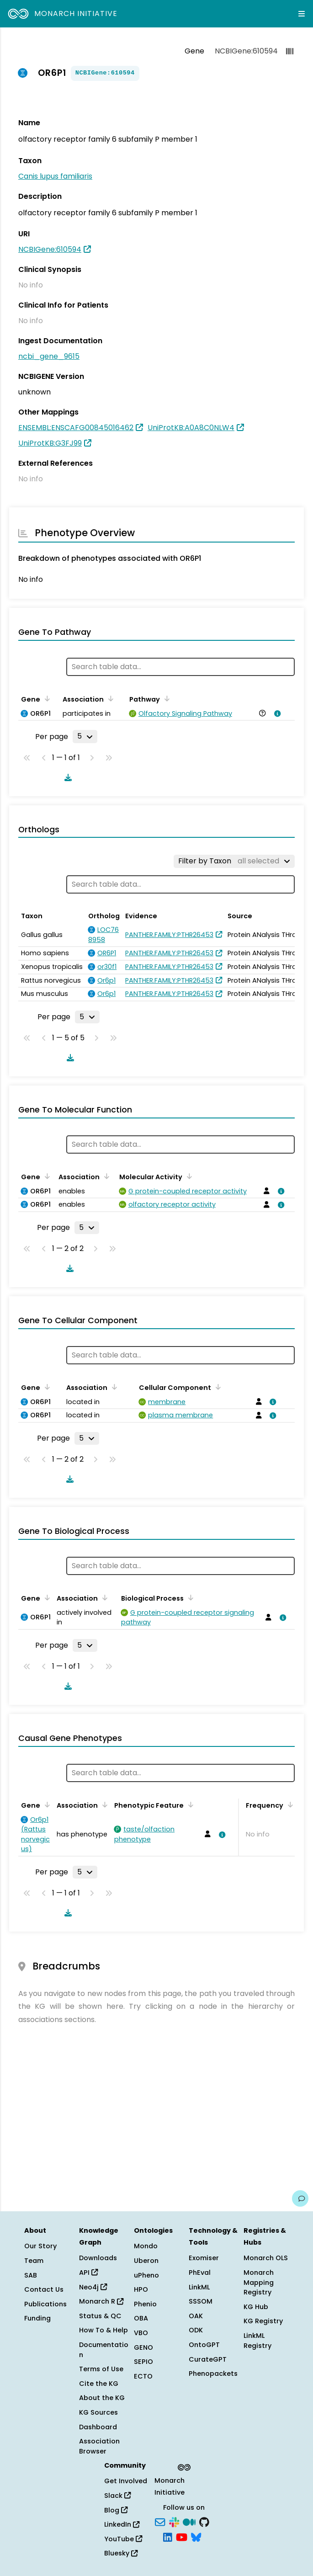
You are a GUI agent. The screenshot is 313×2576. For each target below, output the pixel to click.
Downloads (98, 2257)
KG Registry (263, 2321)
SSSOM (200, 2301)
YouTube (123, 2539)
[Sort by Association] (109, 698)
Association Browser (99, 2446)
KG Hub (256, 2306)
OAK (196, 2316)
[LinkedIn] (167, 2536)
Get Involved (125, 2481)
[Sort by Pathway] (165, 698)
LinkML (199, 2287)
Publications (45, 2304)
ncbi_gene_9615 (49, 356)
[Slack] (174, 2521)
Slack (117, 2495)
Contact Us (44, 2289)
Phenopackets (213, 2373)
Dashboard (98, 2427)
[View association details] (276, 713)
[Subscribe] (160, 2521)
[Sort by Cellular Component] (216, 1386)
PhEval (200, 2272)
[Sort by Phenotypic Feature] (189, 1804)
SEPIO (143, 2361)
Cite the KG (98, 2383)
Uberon (146, 2260)
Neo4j (93, 2287)
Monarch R (101, 2301)
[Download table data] (66, 777)
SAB (30, 2275)
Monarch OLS (266, 2257)
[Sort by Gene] (45, 698)
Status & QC (100, 2316)
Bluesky (121, 2553)
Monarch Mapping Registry (259, 2282)
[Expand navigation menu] (301, 13)
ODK (196, 2330)
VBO (141, 2332)
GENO (143, 2347)
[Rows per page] (85, 736)
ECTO (143, 2376)
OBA (141, 2318)
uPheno (146, 2275)
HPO (141, 2289)
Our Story (40, 2246)
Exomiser (204, 2257)
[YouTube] (181, 2536)
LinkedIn (121, 2524)
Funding (37, 2318)
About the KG (102, 2397)
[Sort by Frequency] (288, 1804)
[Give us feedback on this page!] (300, 2198)
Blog (115, 2510)
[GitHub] (204, 2521)
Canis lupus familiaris (55, 176)
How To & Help (103, 2330)
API (88, 2272)
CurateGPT (208, 2359)
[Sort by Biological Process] (189, 1597)
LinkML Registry (257, 2340)
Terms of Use (101, 2369)
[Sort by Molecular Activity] (187, 1176)
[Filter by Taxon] (234, 861)
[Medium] (189, 2521)
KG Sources (98, 2412)
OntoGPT (204, 2344)
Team (33, 2260)
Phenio (145, 2304)
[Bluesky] (196, 2536)
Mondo (146, 2246)
